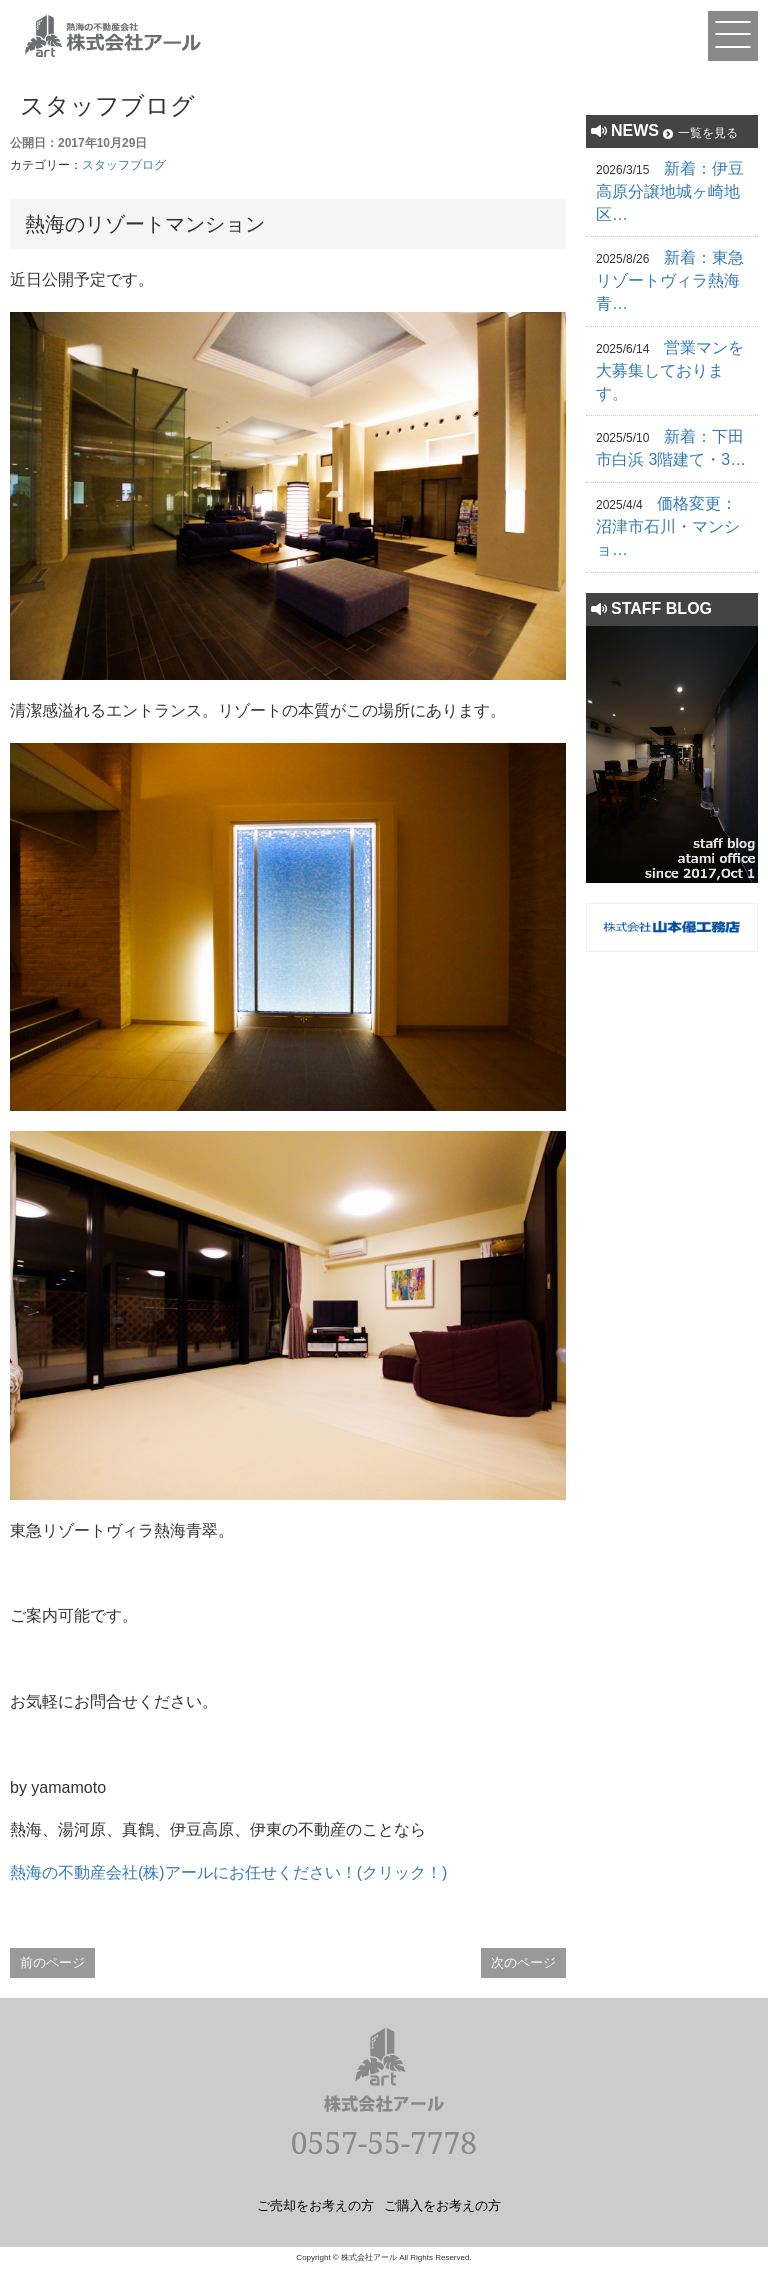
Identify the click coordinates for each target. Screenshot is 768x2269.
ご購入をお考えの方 (442, 2205)
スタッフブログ (124, 165)
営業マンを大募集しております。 (670, 370)
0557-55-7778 (384, 2142)
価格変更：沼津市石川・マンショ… (668, 526)
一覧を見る (708, 133)
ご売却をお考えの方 (315, 2205)
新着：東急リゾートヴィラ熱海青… (670, 280)
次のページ (523, 1962)
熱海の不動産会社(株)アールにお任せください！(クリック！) (228, 1872)
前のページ (52, 1962)
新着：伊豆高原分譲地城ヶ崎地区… (670, 191)
